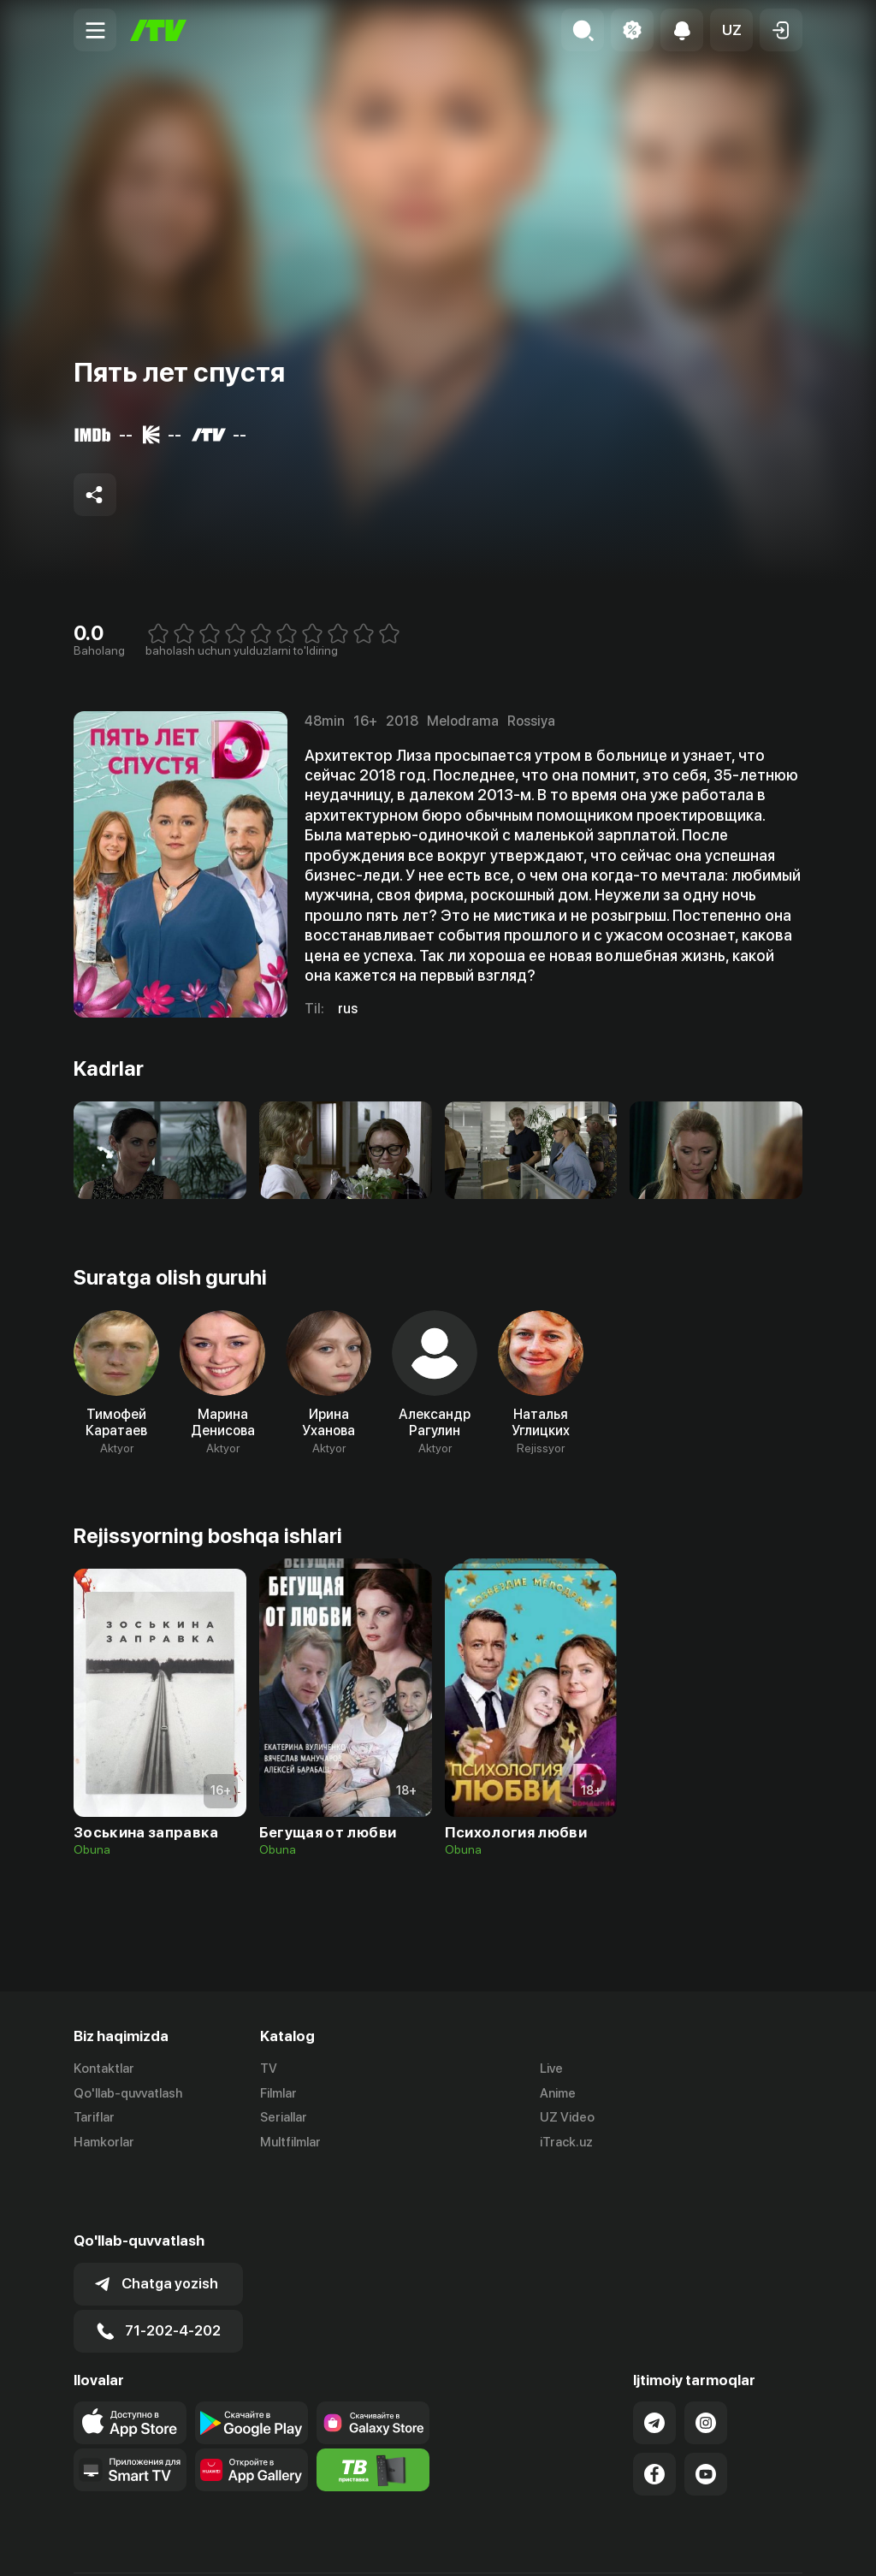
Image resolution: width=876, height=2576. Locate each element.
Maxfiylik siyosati (753, 2544)
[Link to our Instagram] (705, 2363)
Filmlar (278, 2093)
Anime (558, 2093)
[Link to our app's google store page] (251, 2363)
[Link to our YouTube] (705, 2414)
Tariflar (94, 2118)
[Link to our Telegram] (654, 2363)
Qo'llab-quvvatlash (128, 2093)
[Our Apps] (130, 2410)
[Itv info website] (373, 2410)
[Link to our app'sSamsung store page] (373, 2363)
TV (268, 2068)
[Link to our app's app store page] (130, 2363)
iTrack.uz (566, 2143)
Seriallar (283, 2118)
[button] (731, 30)
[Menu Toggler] (95, 30)
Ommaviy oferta (637, 2544)
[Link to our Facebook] (654, 2414)
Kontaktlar (104, 2068)
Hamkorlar (104, 2143)
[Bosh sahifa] (158, 30)
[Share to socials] (95, 494)
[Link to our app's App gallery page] (251, 2410)
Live (551, 2068)
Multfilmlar (290, 2143)
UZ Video (567, 2118)
